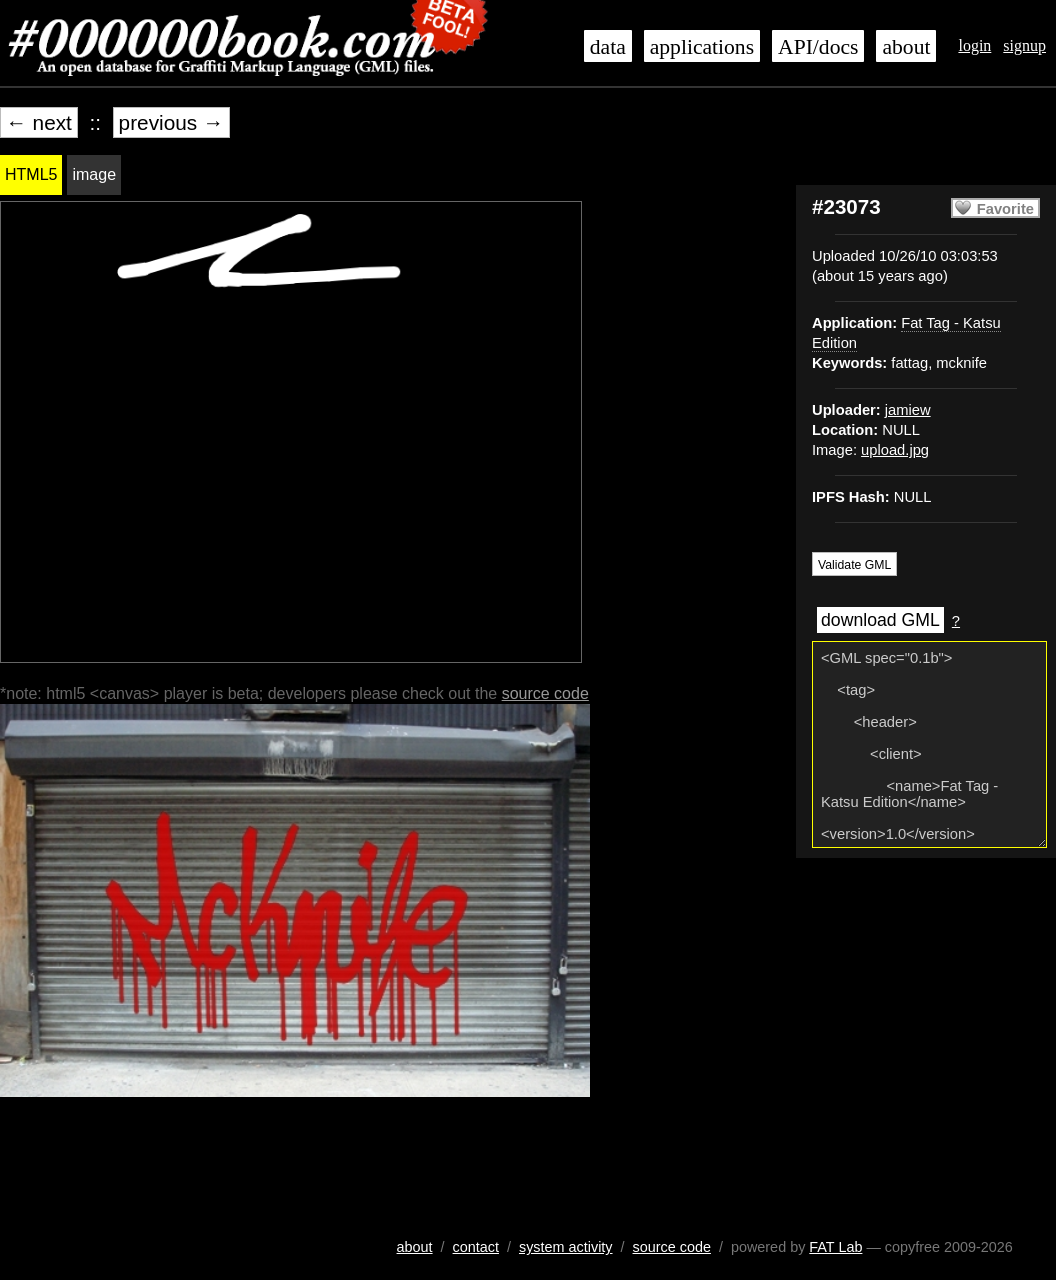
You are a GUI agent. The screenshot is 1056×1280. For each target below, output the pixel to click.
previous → (171, 122)
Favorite (1005, 209)
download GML (880, 620)
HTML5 (31, 174)
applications (702, 47)
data (608, 47)
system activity (566, 1247)
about (906, 47)
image (94, 174)
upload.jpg (895, 450)
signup (1024, 45)
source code (545, 693)
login (974, 45)
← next (39, 122)
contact (476, 1247)
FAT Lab (835, 1247)
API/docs (818, 47)
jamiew (908, 410)
